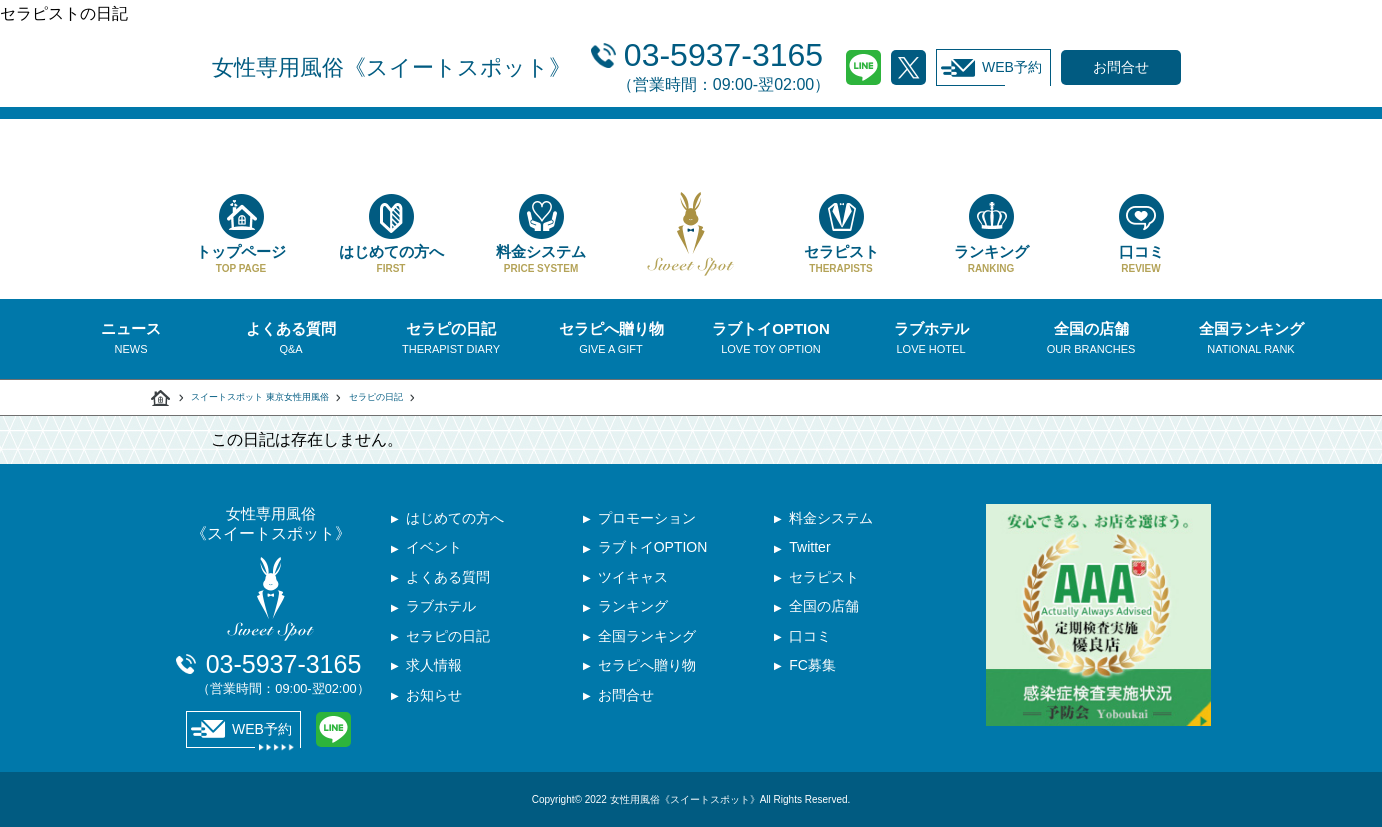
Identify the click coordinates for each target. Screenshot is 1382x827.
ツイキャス (633, 579)
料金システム (541, 234)
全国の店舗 (824, 609)
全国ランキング (647, 639)
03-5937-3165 (723, 65)
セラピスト (841, 234)
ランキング (991, 234)
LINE (863, 67)
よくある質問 (448, 579)
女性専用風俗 (391, 67)
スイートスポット (161, 398)
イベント (434, 549)
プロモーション (647, 519)
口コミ (1141, 234)
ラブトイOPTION (653, 549)
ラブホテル (441, 609)
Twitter (908, 67)
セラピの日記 (376, 397)
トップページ (241, 234)
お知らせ (434, 699)
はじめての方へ (391, 234)
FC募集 (812, 669)
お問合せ (626, 699)
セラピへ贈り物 (647, 669)
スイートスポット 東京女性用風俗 (260, 397)
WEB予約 (991, 68)
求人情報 (434, 669)
